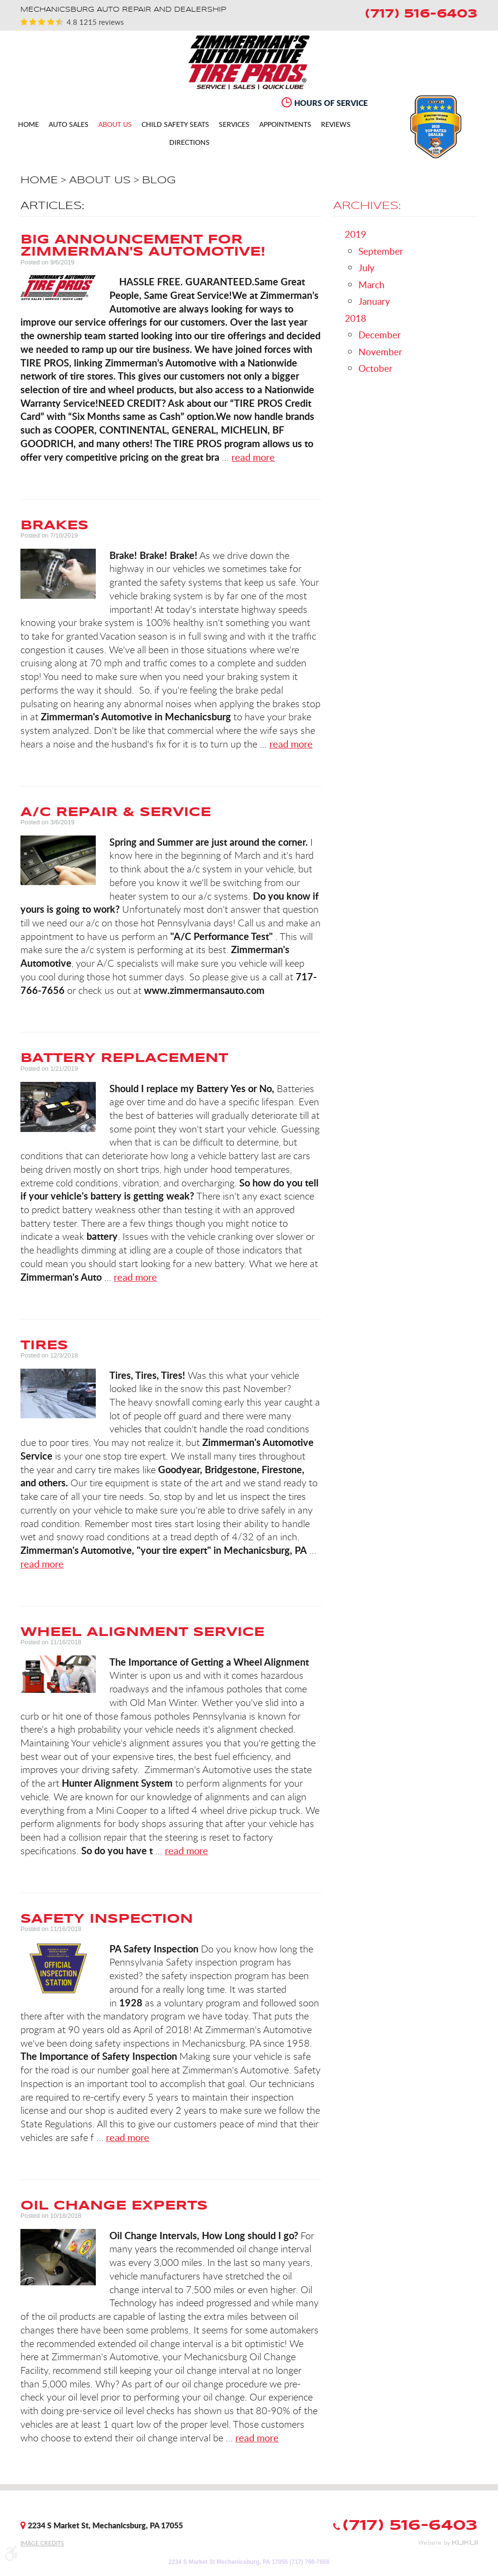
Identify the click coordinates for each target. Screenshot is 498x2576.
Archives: (367, 205)
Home (28, 125)
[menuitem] (28, 124)
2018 (355, 318)
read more (253, 457)
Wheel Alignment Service (142, 1631)
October (375, 368)
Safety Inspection (106, 1918)
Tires (44, 1345)
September (380, 251)
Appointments (285, 125)
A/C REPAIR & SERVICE (115, 811)
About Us (115, 125)
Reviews (336, 125)
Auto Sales (69, 125)
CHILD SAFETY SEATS (175, 125)
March (371, 284)
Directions (189, 143)
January (374, 301)
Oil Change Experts (114, 2205)
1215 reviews (100, 22)
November (380, 351)
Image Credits (42, 2543)
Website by (448, 2543)
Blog (159, 180)
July (366, 267)
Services (234, 125)
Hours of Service (331, 103)
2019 (355, 234)
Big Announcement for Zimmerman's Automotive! (143, 245)
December (379, 334)
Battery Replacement (124, 1057)
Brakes (54, 525)
